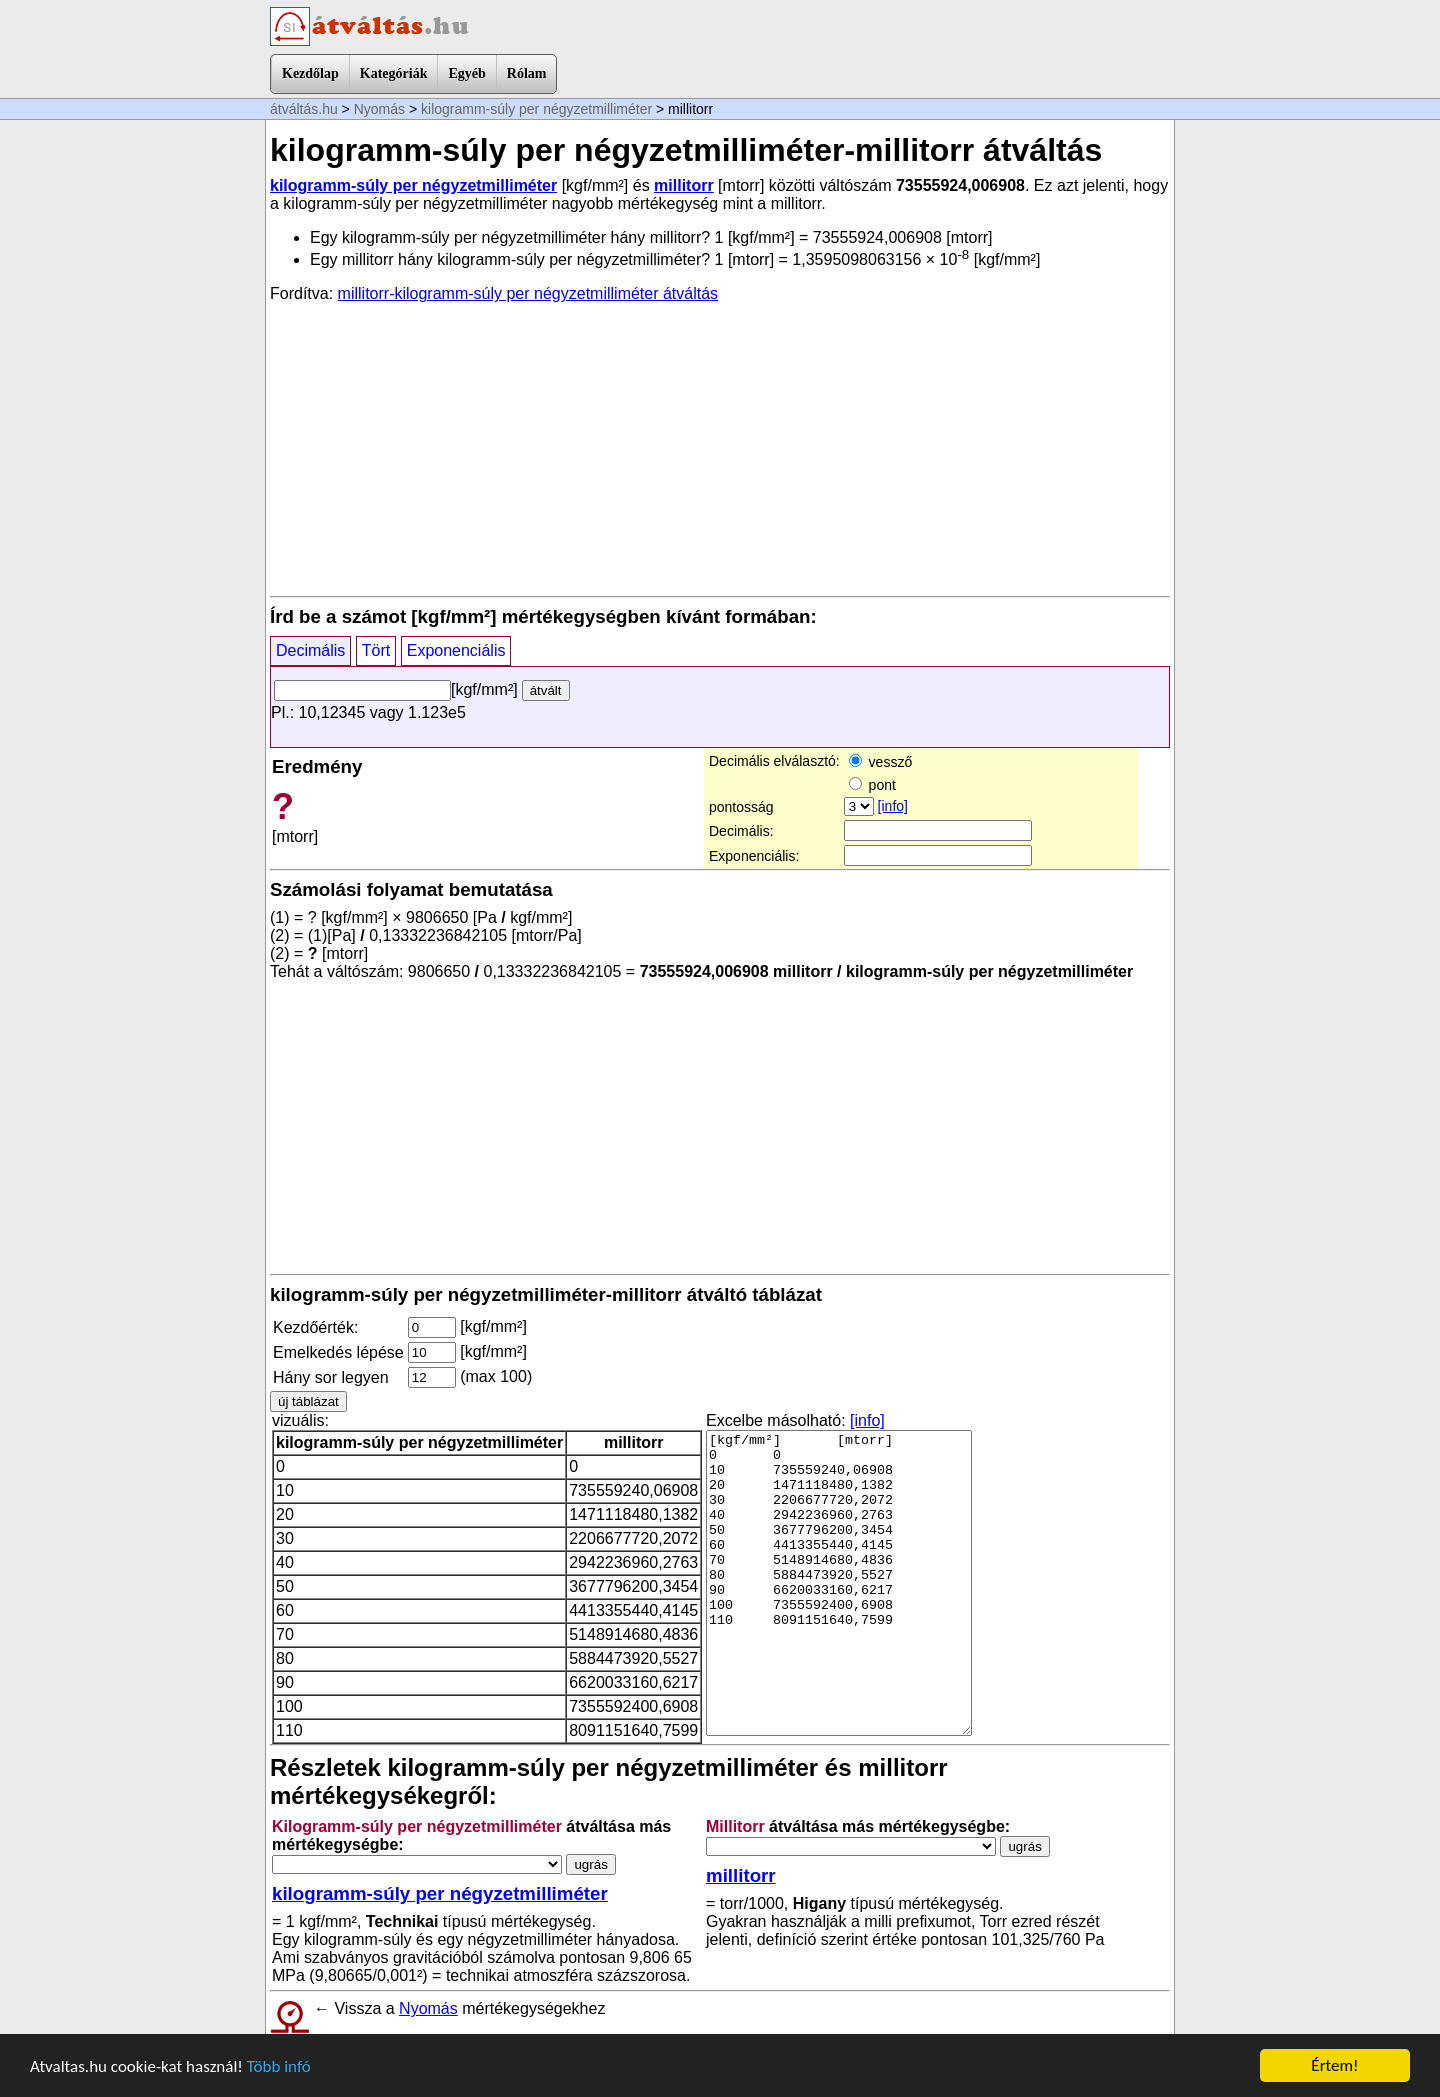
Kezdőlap (310, 73)
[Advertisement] (720, 448)
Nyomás (379, 109)
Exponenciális (456, 650)
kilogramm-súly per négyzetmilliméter (536, 109)
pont (872, 785)
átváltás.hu (304, 109)
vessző (880, 762)
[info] (893, 806)
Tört (376, 650)
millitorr (684, 185)
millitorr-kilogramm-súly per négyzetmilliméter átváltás (528, 293)
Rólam (527, 73)
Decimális (310, 650)
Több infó (279, 2066)
